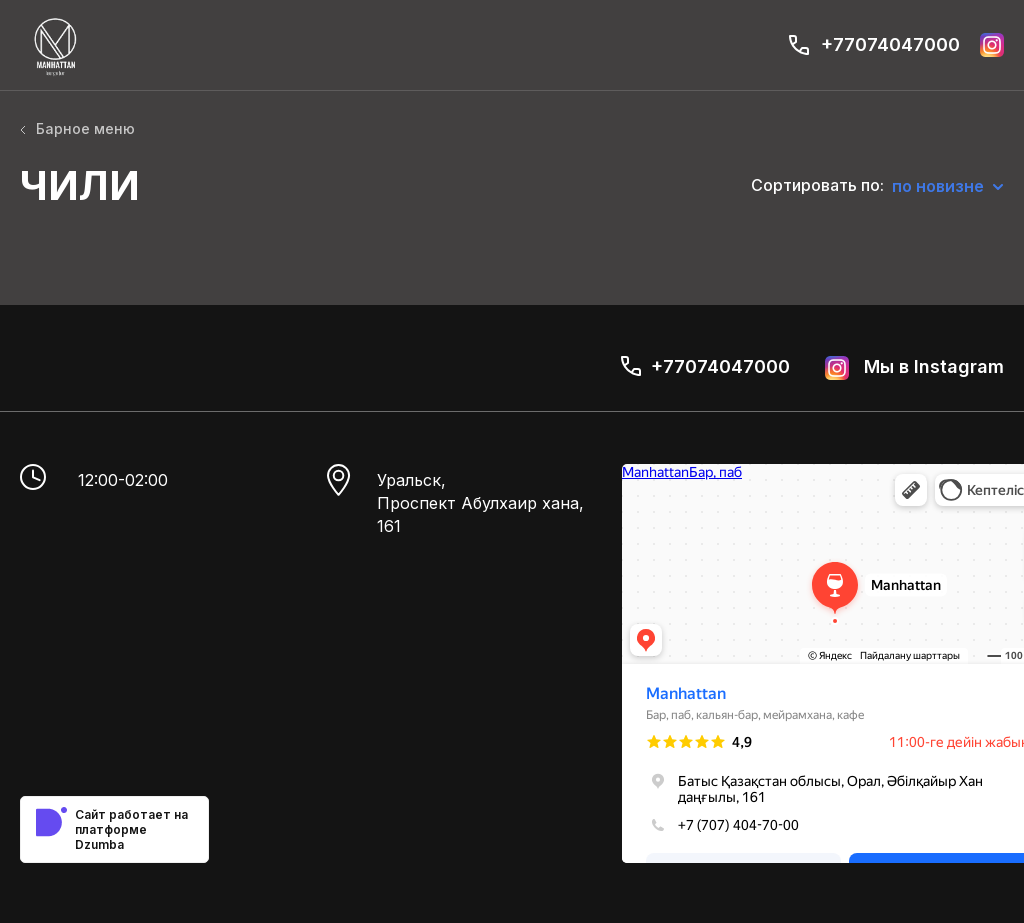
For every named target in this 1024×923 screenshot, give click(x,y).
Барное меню (77, 128)
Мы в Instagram (914, 368)
